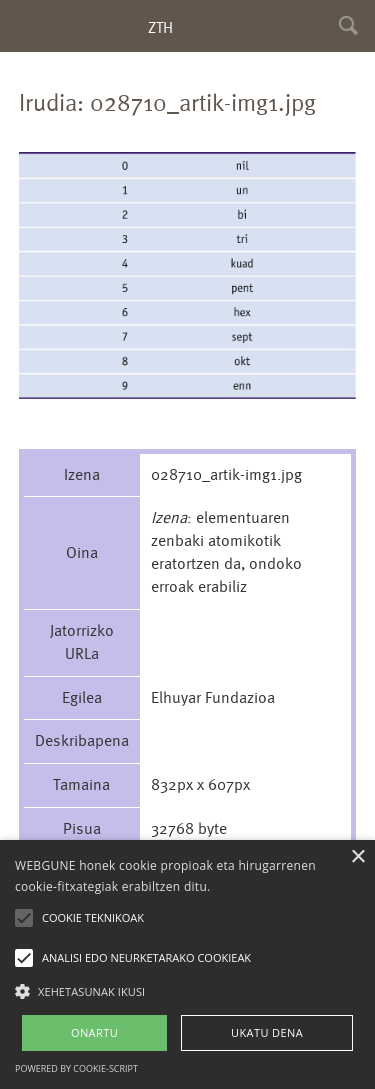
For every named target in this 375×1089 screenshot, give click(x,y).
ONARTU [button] (94, 1032)
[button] (187, 990)
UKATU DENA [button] (267, 1032)
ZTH (160, 27)
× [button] (357, 857)
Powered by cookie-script (76, 1068)
